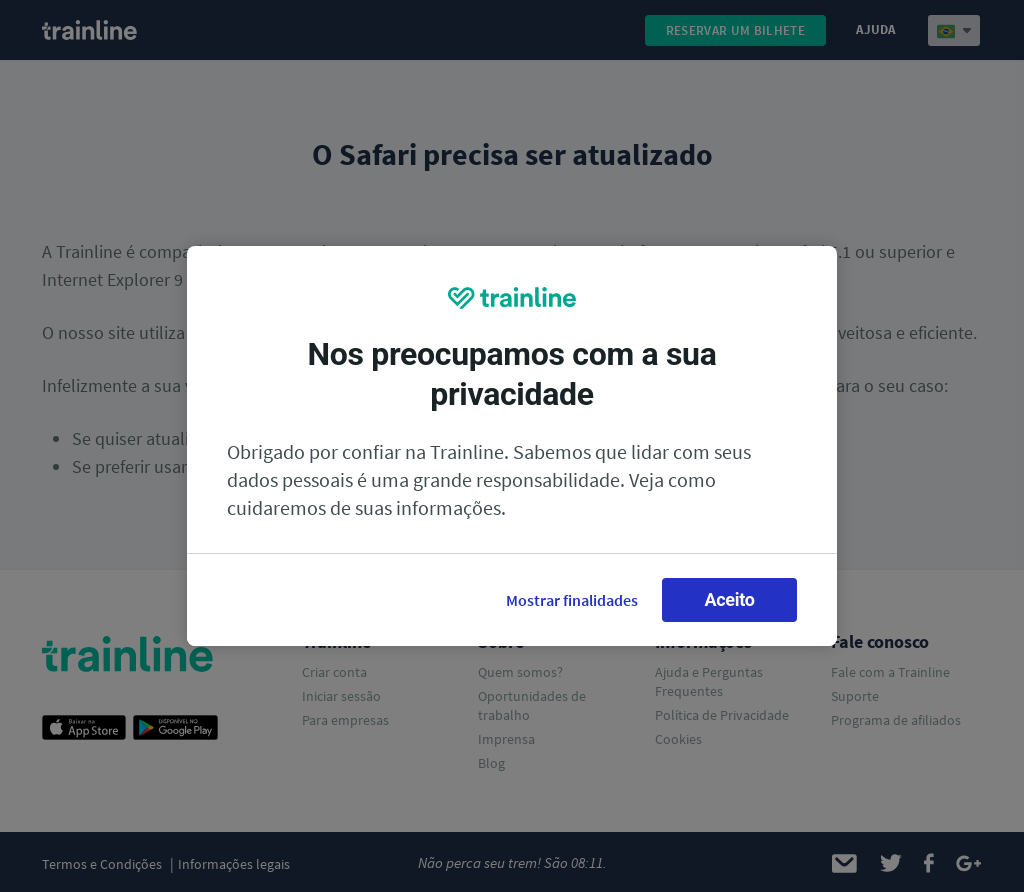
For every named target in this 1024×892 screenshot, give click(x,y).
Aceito (729, 599)
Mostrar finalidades (572, 600)
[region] (512, 446)
